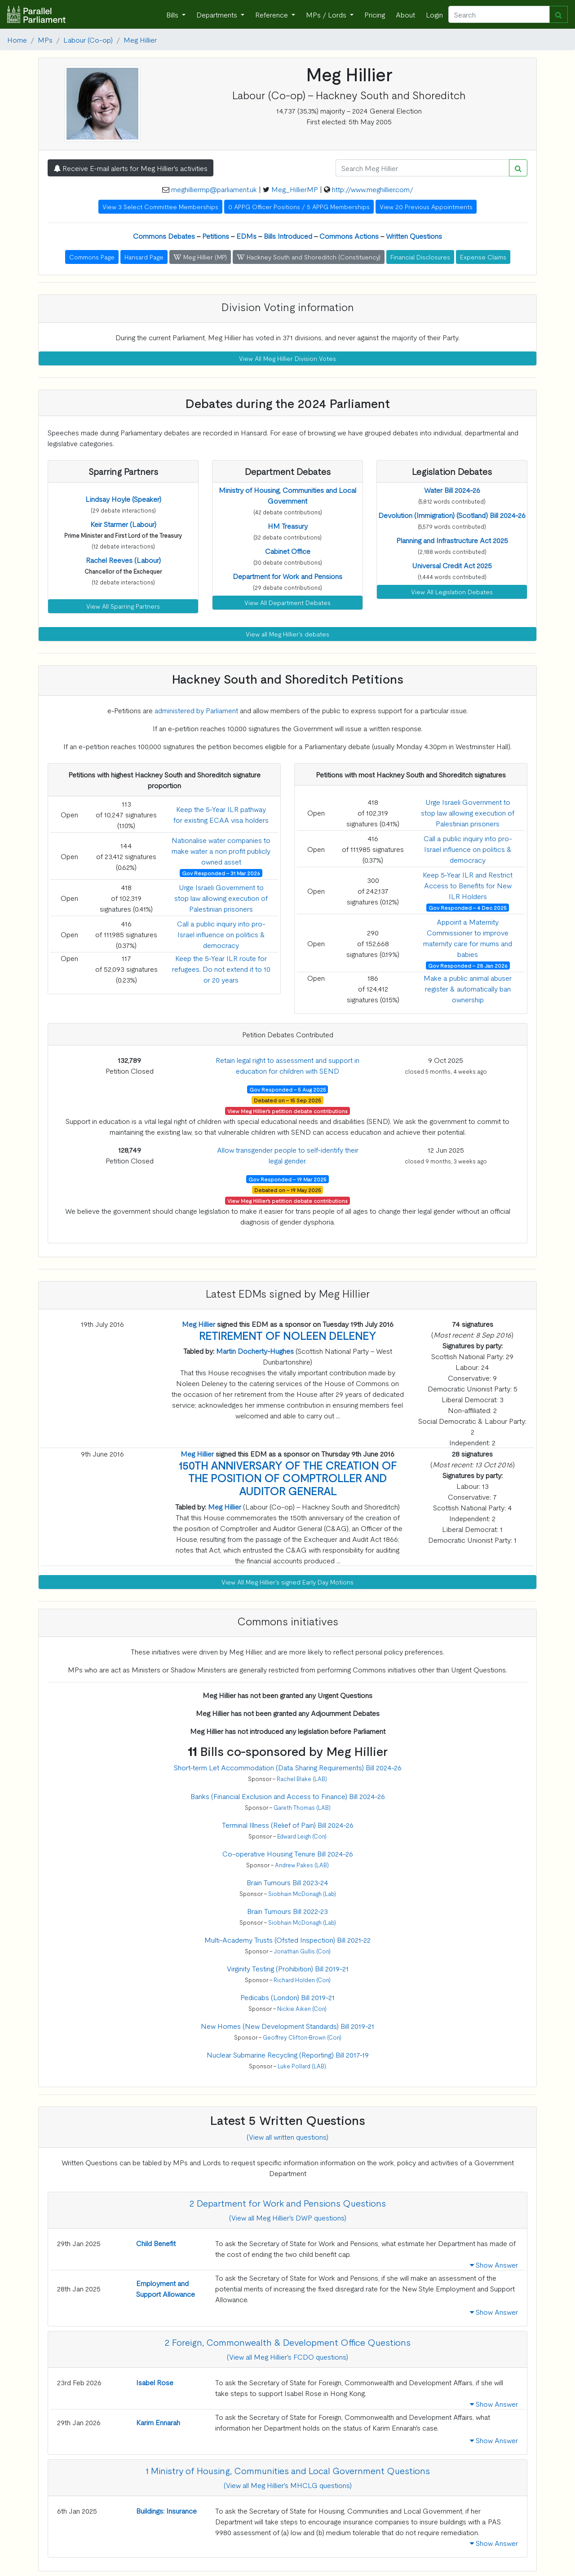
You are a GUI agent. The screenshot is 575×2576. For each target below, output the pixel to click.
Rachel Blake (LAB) (302, 1778)
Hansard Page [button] (144, 256)
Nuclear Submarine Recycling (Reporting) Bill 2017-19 (288, 2054)
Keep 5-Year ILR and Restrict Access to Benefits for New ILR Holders (468, 885)
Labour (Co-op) (88, 39)
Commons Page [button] (92, 256)
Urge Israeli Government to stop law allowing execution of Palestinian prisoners (221, 897)
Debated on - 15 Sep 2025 (287, 1100)
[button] (123, 499)
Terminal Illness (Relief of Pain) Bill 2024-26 (288, 1825)
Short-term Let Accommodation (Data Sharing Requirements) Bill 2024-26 (288, 1767)
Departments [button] (217, 14)
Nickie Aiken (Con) (302, 2008)
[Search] (499, 14)
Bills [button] (173, 14)
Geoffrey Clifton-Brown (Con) (302, 2037)
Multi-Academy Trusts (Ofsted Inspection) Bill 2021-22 (287, 1939)
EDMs (246, 236)
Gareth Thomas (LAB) (302, 1807)
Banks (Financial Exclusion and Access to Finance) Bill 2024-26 (287, 1796)
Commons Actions (349, 236)
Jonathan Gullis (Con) (302, 1951)
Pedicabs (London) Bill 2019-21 (287, 1997)
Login (434, 14)
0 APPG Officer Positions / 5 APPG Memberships (299, 206)
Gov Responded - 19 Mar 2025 (287, 1179)
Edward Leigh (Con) (302, 1836)
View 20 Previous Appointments (426, 206)
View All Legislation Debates (452, 591)
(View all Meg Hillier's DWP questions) (287, 2217)
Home (17, 39)
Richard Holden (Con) (302, 1980)
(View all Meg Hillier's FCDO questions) (287, 2356)
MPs (45, 39)
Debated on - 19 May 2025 (287, 1190)
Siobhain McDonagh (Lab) (302, 1893)
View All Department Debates (287, 602)
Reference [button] (272, 14)
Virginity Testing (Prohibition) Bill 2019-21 (288, 1968)
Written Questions (414, 236)
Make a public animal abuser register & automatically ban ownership (468, 988)
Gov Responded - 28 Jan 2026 (468, 965)
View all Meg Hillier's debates (287, 633)
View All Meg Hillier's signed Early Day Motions (287, 1581)
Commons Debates (164, 236)
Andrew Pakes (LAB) (302, 1865)
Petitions (215, 236)
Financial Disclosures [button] (420, 256)
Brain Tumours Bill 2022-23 (287, 1911)
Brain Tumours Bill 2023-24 (287, 1882)
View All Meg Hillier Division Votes (287, 358)
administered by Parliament (196, 710)
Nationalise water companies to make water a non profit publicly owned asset (221, 850)
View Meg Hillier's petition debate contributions (287, 1111)
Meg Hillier (140, 39)
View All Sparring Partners (123, 605)
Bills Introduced (288, 236)
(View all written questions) (287, 2137)
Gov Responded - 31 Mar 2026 (221, 873)
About (405, 14)
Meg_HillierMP (294, 189)
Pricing (374, 14)
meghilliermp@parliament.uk (214, 189)
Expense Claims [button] (483, 256)
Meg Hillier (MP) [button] (200, 256)
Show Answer (494, 2264)
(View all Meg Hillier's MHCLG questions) (288, 2485)
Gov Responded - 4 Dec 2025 (468, 907)
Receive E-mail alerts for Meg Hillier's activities (130, 168)
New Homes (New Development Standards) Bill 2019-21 (287, 2026)
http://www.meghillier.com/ (372, 189)
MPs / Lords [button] (327, 14)
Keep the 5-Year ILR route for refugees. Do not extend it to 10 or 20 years (221, 968)
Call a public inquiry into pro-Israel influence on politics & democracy (221, 934)
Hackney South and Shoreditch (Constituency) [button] (308, 256)
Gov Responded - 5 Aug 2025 (287, 1089)
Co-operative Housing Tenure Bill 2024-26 (287, 1853)
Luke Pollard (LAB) (302, 2066)
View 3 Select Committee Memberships (160, 206)
